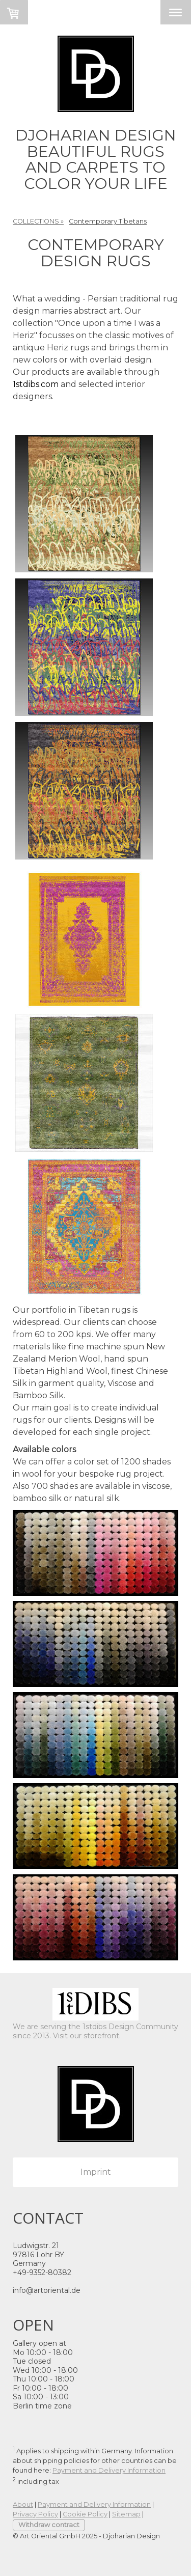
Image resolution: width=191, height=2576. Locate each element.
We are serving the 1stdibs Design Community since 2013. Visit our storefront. (95, 2031)
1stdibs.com (36, 384)
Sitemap (126, 2514)
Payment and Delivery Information (109, 2470)
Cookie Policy (85, 2514)
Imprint (95, 2172)
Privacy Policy (35, 2514)
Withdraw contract (48, 2525)
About (23, 2504)
